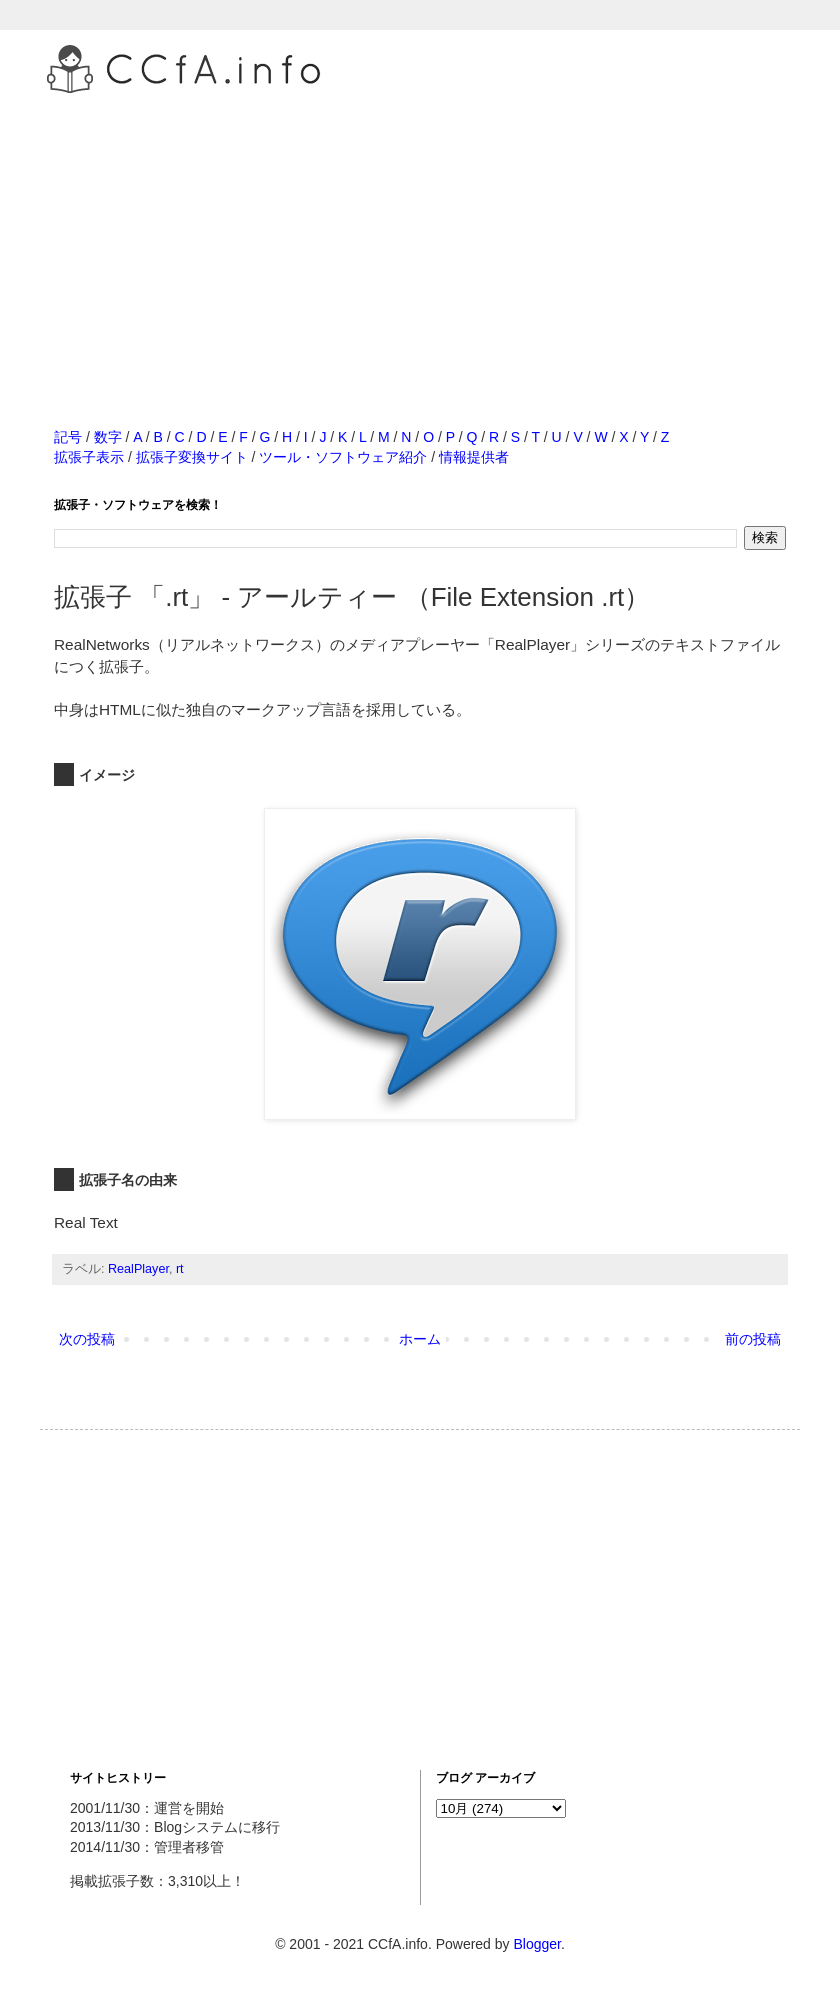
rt (180, 1269)
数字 (108, 437)
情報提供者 (474, 457)
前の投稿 (753, 1339)
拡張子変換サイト (192, 457)
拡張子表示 (89, 457)
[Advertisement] (420, 239)
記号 (68, 437)
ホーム (420, 1339)
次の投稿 (87, 1339)
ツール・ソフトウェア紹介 (343, 457)
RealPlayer (138, 1269)
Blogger (536, 1944)
